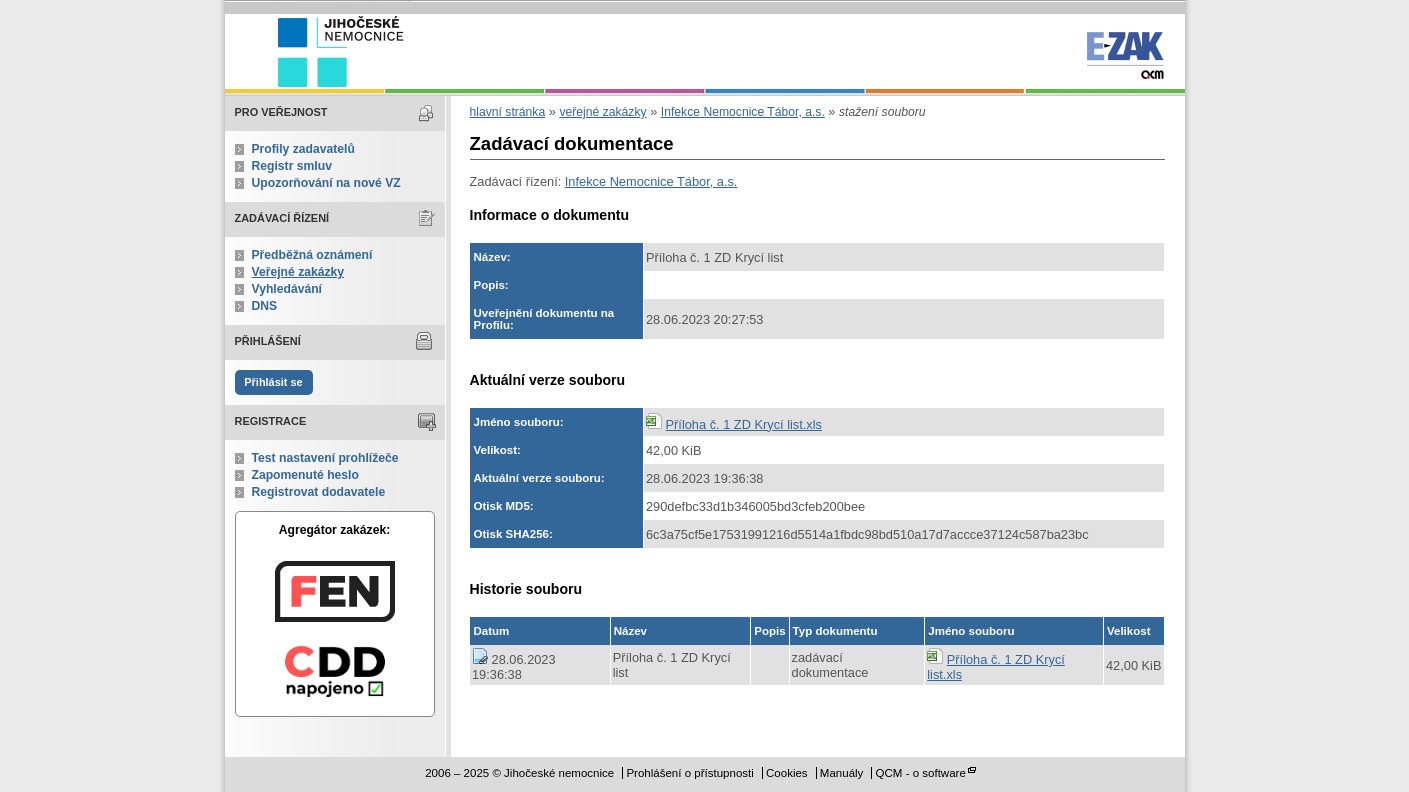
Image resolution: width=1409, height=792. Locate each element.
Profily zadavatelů (303, 149)
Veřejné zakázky (298, 272)
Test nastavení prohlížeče (325, 458)
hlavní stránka (508, 112)
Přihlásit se (273, 382)
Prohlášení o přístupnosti (689, 773)
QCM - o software (921, 773)
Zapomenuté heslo (305, 475)
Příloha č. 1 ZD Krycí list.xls (744, 424)
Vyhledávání (287, 289)
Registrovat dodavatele (319, 492)
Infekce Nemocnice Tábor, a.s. (743, 112)
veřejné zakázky (602, 112)
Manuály (842, 773)
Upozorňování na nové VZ (326, 183)
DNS (265, 306)
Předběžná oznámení (312, 255)
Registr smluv (292, 166)
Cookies (787, 773)
